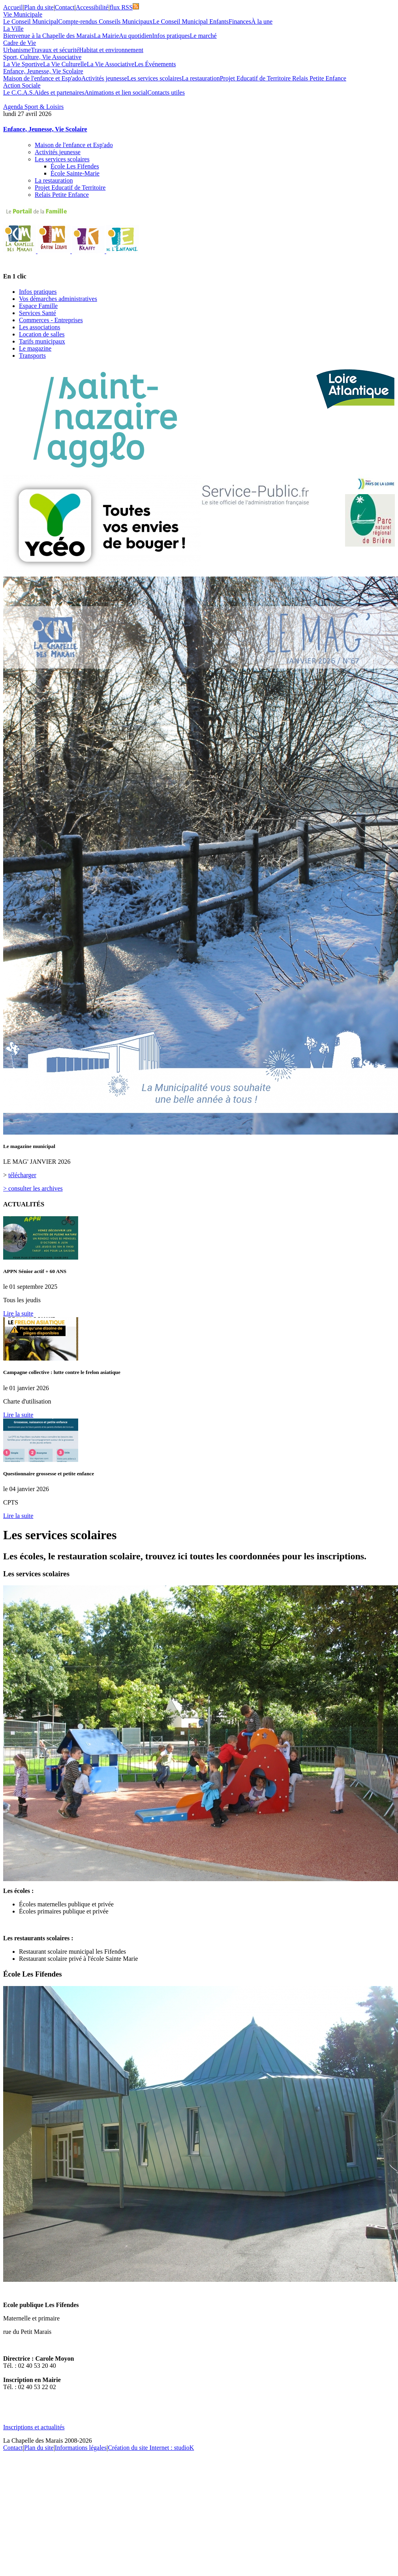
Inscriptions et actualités (34, 2427)
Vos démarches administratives (58, 298)
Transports (32, 355)
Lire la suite (18, 1313)
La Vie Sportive (23, 64)
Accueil (13, 7)
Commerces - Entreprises (51, 320)
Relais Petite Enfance (319, 78)
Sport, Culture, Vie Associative (42, 57)
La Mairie (106, 35)
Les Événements (155, 64)
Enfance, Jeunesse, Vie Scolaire (43, 71)
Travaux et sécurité (55, 50)
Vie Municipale (22, 14)
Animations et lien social (116, 92)
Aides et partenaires (59, 92)
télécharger (22, 1175)
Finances (240, 21)
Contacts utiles (166, 92)
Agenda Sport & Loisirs (33, 106)
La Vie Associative (111, 64)
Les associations (39, 327)
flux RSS (124, 7)
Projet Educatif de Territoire (256, 78)
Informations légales (81, 2447)
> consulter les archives (33, 1188)
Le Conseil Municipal (30, 21)
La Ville (13, 28)
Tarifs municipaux (42, 341)
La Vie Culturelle (65, 64)
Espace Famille (38, 305)
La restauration (201, 78)
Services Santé (37, 313)
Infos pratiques (171, 35)
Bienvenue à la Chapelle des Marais (48, 35)
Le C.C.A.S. (18, 92)
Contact (65, 7)
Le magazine (35, 348)
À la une (261, 21)
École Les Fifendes (75, 166)
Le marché (203, 35)
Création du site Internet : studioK (151, 2447)
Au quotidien (135, 35)
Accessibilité (92, 7)
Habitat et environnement (111, 50)
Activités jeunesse (104, 78)
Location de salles (42, 334)
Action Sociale (22, 85)
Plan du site (39, 7)
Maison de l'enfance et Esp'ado (42, 78)
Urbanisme (17, 50)
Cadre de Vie (19, 42)
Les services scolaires (154, 78)
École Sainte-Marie (75, 173)
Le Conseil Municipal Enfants (191, 21)
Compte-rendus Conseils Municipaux (105, 21)
